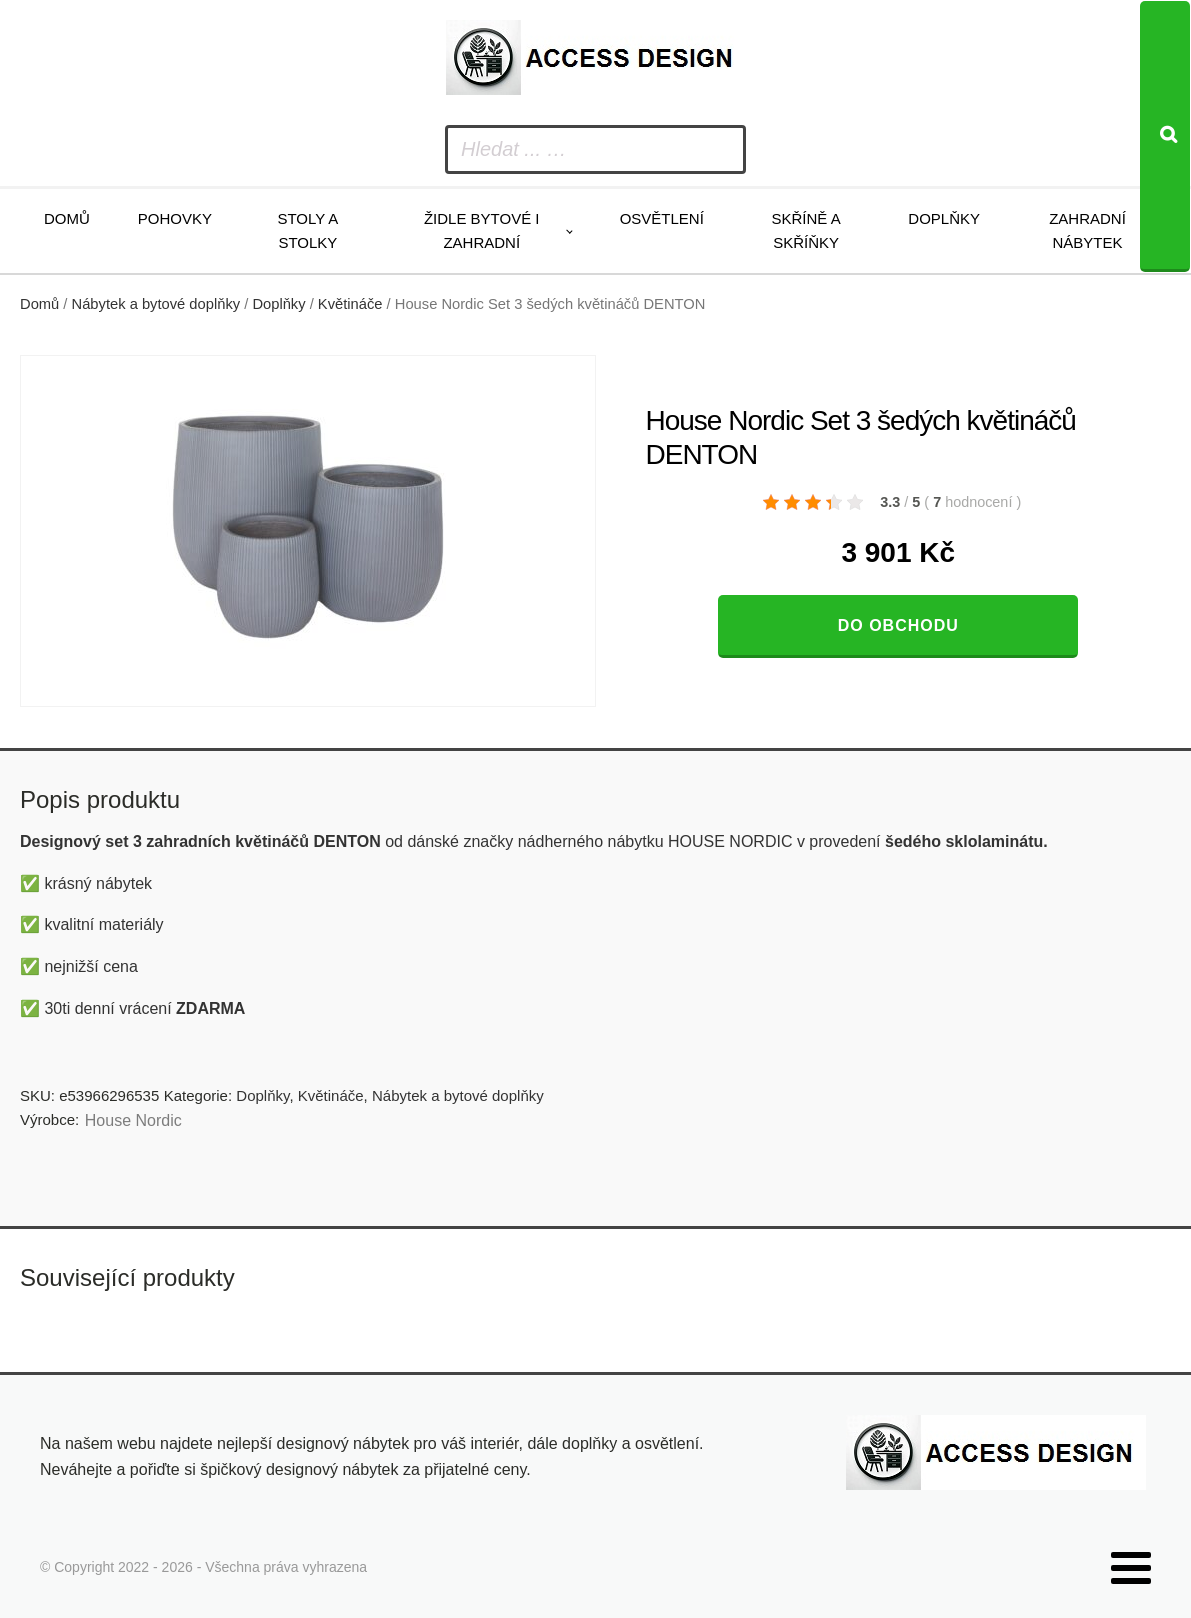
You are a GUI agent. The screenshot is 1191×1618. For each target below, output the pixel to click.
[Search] (1165, 136)
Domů (67, 218)
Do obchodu (898, 625)
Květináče (350, 304)
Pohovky (175, 218)
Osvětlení (662, 218)
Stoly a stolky (307, 230)
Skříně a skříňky (805, 230)
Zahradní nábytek (1087, 230)
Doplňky (944, 218)
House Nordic (133, 1120)
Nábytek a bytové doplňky (156, 304)
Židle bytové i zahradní (482, 230)
